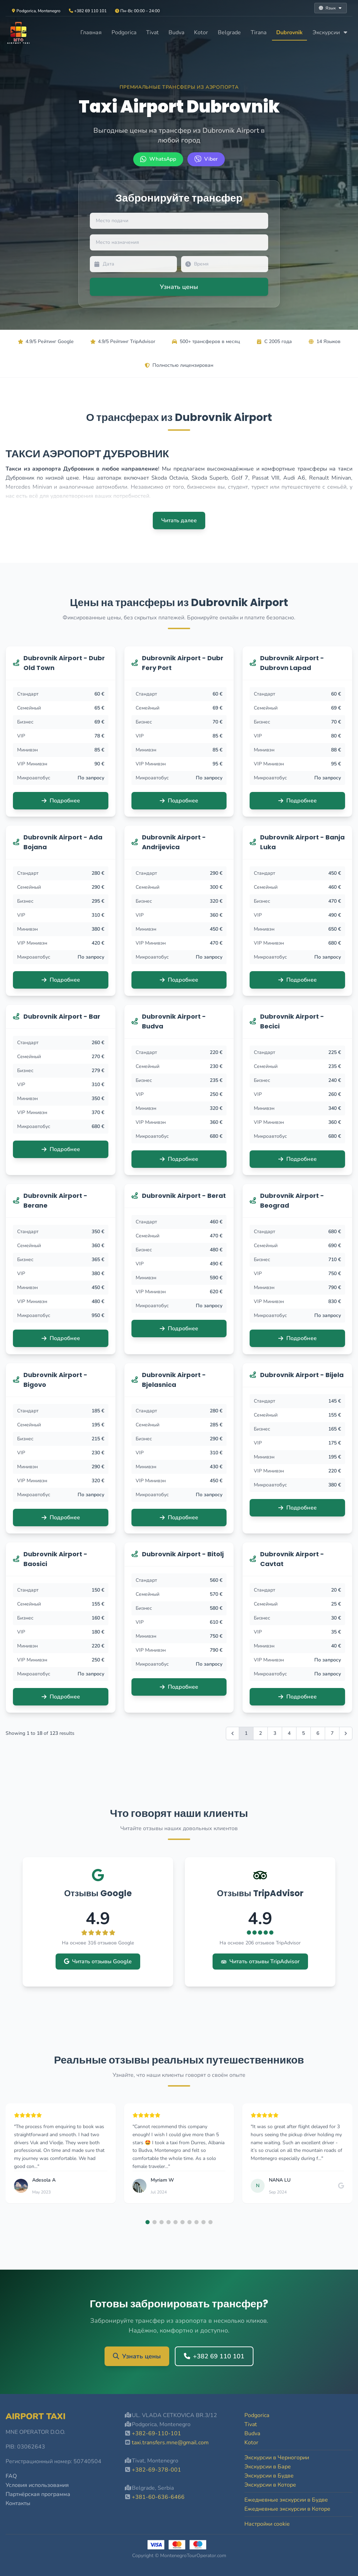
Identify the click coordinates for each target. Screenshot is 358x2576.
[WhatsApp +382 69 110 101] (158, 159)
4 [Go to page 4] (289, 1733)
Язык (330, 8)
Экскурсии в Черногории (276, 2457)
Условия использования (37, 2485)
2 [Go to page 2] (260, 1733)
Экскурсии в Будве (269, 2476)
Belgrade (229, 32)
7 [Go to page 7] (332, 1733)
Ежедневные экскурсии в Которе (287, 2509)
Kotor (201, 32)
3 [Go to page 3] (274, 1733)
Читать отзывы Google (98, 1961)
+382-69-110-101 (156, 2433)
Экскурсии (330, 32)
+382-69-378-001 (156, 2470)
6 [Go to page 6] (317, 1733)
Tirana (258, 32)
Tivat (152, 32)
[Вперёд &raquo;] (345, 1733)
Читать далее (179, 520)
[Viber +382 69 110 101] (206, 159)
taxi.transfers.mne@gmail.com (170, 2442)
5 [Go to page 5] (303, 1733)
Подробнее (60, 801)
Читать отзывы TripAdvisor (260, 1961)
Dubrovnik (289, 32)
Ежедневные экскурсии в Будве (286, 2500)
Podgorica (124, 32)
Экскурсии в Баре (267, 2467)
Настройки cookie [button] (267, 2524)
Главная (91, 32)
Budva (176, 32)
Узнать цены (137, 2356)
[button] (147, 2222)
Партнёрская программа (38, 2494)
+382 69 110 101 (214, 2356)
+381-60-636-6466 (158, 2497)
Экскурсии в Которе (270, 2485)
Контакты (18, 2503)
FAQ (11, 2476)
